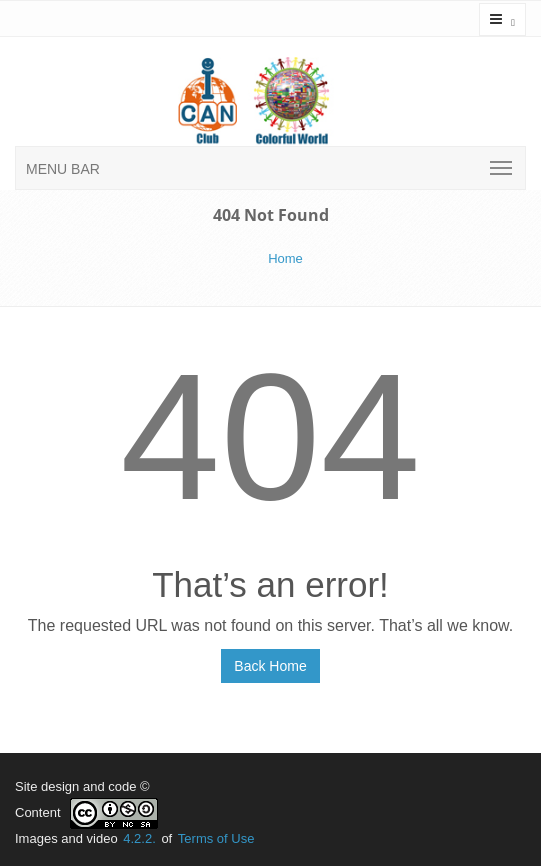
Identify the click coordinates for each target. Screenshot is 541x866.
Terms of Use (216, 838)
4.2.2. (139, 838)
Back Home (270, 666)
